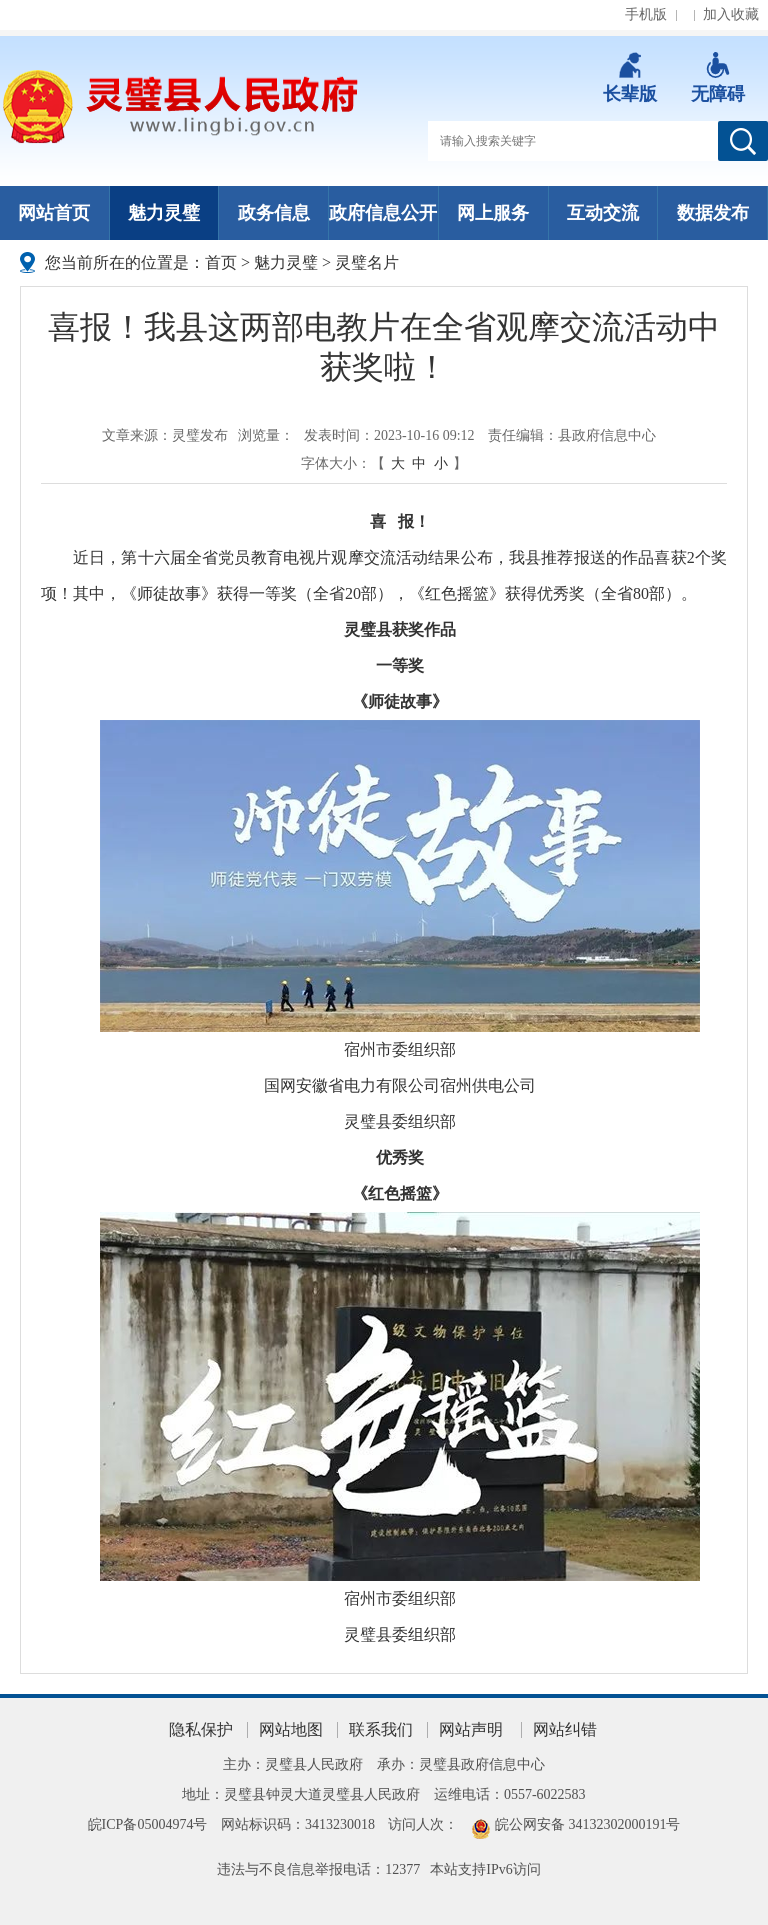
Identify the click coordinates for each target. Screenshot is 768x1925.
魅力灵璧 (164, 213)
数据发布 (713, 213)
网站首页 (54, 213)
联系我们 (381, 1729)
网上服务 (493, 213)
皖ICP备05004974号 (148, 1824)
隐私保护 (201, 1729)
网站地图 (291, 1729)
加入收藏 (731, 14)
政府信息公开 (383, 213)
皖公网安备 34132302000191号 (588, 1824)
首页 (221, 262)
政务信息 (274, 213)
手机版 (646, 14)
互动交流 (603, 213)
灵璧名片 (367, 262)
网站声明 (471, 1729)
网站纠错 (565, 1729)
